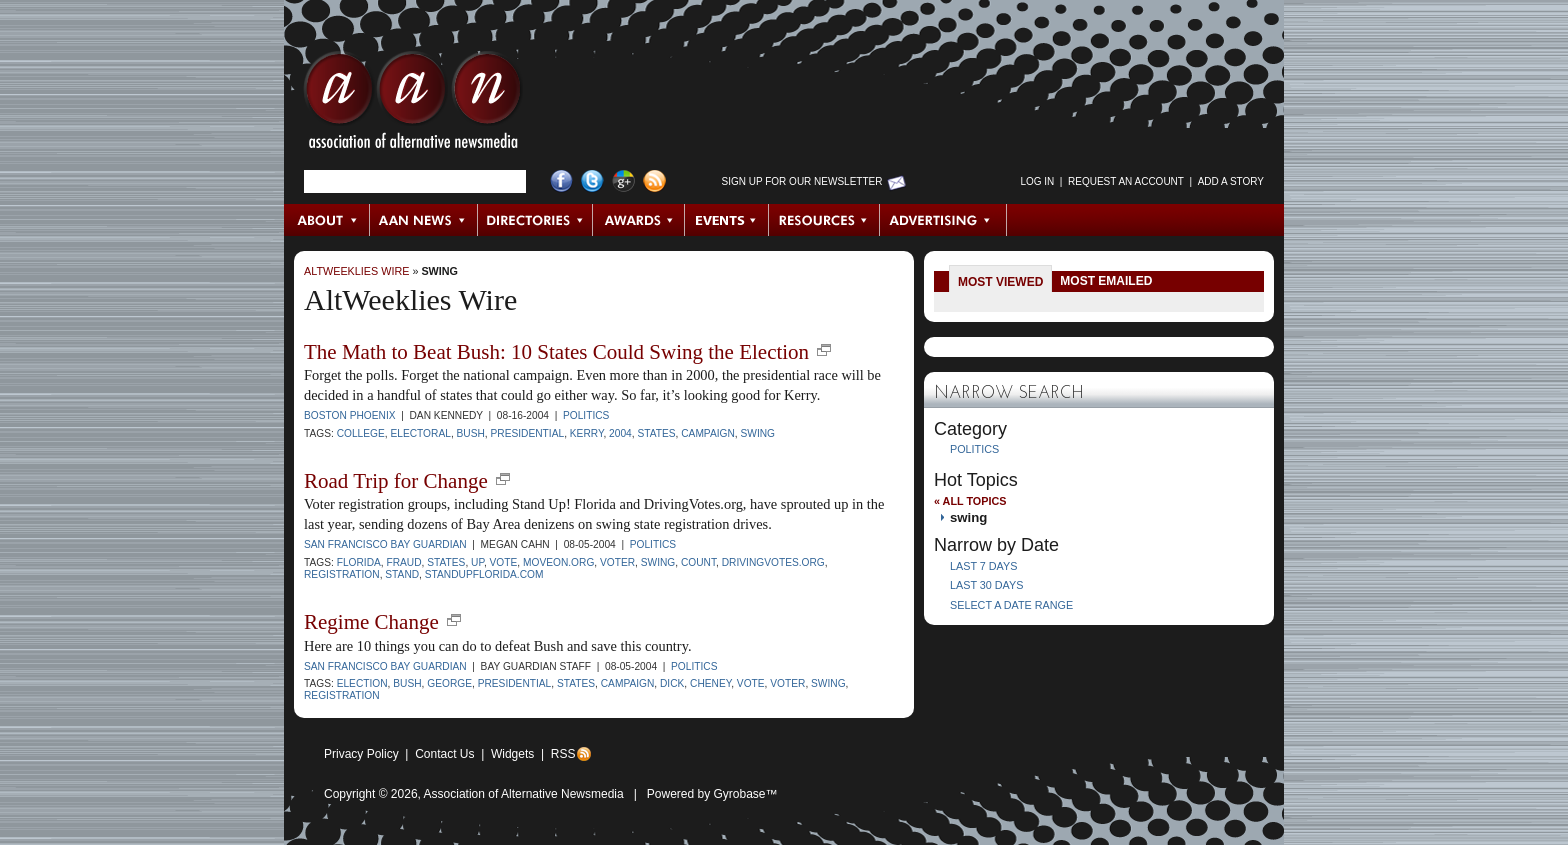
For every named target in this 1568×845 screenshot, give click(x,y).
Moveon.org (558, 562)
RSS (563, 754)
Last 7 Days (983, 566)
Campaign (708, 433)
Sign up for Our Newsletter (802, 181)
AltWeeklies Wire (356, 271)
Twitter (592, 181)
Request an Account (1126, 181)
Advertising (943, 220)
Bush (471, 433)
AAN (413, 105)
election (362, 683)
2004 (620, 433)
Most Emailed (1106, 281)
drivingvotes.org (773, 562)
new (824, 350)
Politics (586, 415)
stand (402, 574)
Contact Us (444, 754)
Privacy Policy (361, 754)
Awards (639, 220)
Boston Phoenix (350, 415)
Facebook (561, 181)
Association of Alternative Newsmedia (524, 794)
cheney (710, 683)
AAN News (424, 220)
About (327, 220)
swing (439, 271)
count (698, 562)
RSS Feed (654, 181)
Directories (535, 220)
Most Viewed (1000, 282)
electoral (420, 433)
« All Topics (970, 501)
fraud (403, 562)
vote (504, 562)
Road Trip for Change (396, 481)
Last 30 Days (986, 585)
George (449, 683)
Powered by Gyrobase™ (712, 794)
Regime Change (371, 622)
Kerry (587, 433)
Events (727, 220)
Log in (1037, 181)
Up (477, 562)
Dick (672, 683)
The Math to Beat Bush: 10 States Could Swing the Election (556, 352)
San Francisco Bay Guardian (385, 544)
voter (617, 562)
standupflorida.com (484, 574)
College (361, 433)
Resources (824, 220)
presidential (528, 433)
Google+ (623, 181)
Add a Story (1231, 181)
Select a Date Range (1011, 605)
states (656, 433)
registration (342, 574)
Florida (359, 562)
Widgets (512, 754)
